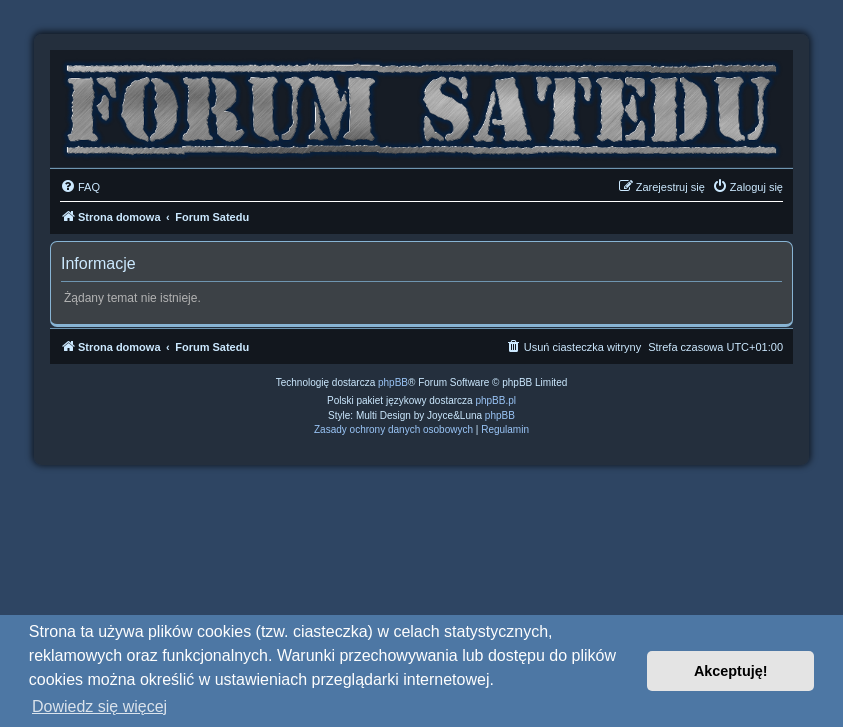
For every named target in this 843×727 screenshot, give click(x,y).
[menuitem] (80, 187)
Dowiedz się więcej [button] (99, 706)
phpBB (393, 382)
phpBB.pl (495, 400)
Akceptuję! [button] (731, 671)
